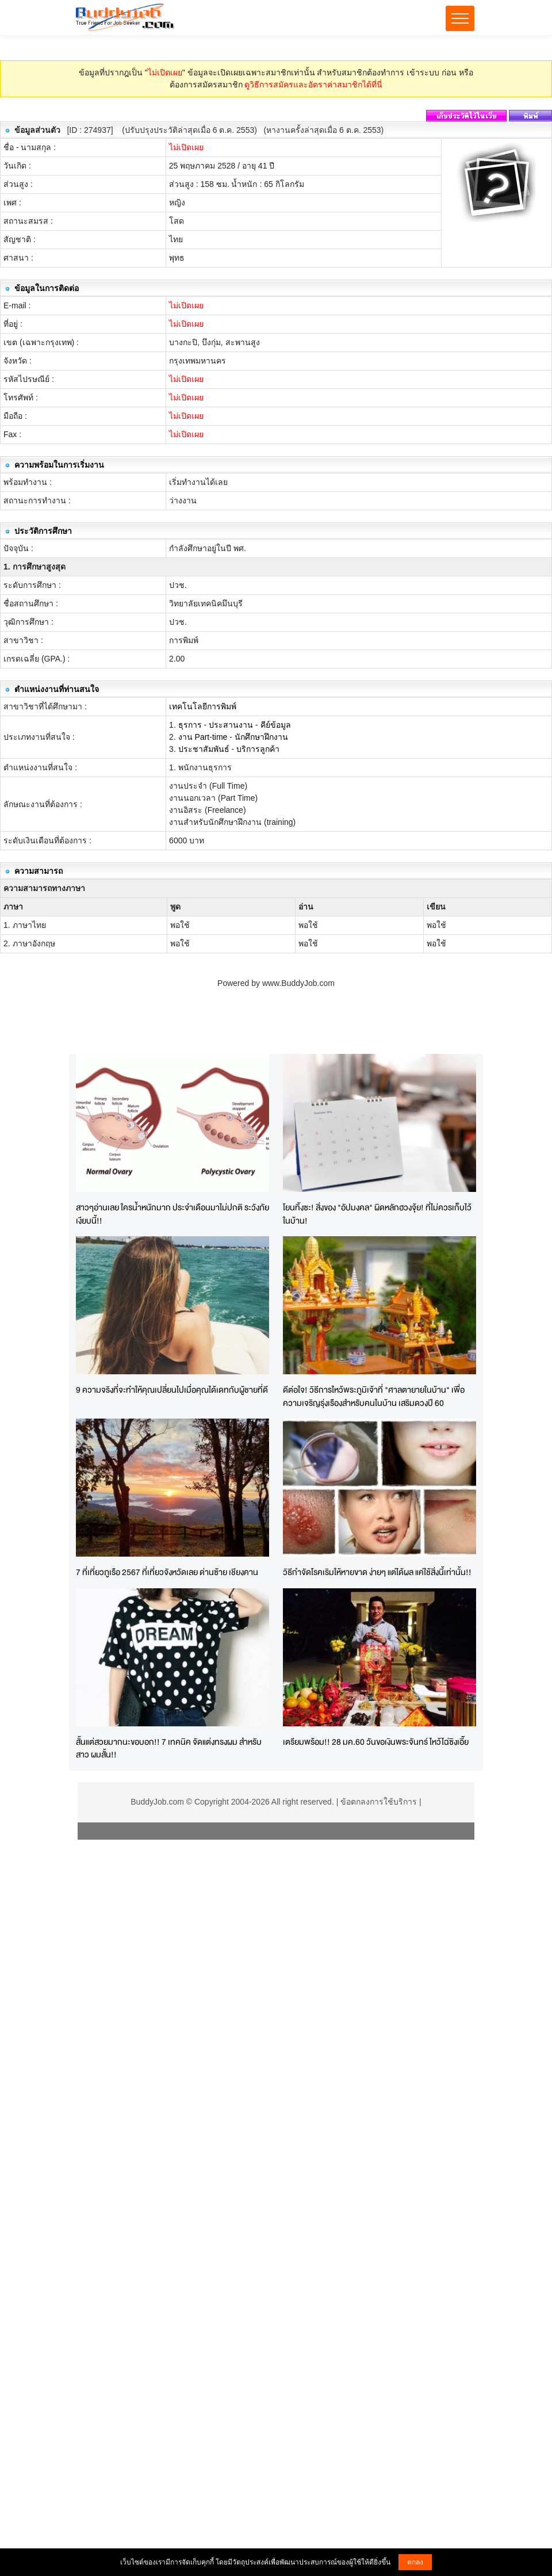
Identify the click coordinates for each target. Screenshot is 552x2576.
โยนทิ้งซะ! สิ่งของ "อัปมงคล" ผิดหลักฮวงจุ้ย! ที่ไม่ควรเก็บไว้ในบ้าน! (377, 1214)
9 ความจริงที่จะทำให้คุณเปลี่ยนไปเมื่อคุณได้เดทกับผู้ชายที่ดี (172, 1389)
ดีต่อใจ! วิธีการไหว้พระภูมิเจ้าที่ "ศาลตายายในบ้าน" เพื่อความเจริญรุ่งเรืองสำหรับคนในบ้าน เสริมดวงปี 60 (374, 1396)
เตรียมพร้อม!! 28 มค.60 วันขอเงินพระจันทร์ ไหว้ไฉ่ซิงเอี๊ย (376, 1741)
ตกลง (415, 2562)
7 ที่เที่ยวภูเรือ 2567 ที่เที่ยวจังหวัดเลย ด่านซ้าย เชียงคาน (167, 1572)
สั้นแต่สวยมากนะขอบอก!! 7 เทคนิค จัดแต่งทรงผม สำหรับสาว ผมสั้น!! (169, 1748)
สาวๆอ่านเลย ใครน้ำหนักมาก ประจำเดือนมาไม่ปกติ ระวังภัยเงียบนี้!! (172, 1214)
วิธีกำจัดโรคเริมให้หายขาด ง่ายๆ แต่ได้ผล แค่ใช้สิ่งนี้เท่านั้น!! (377, 1572)
